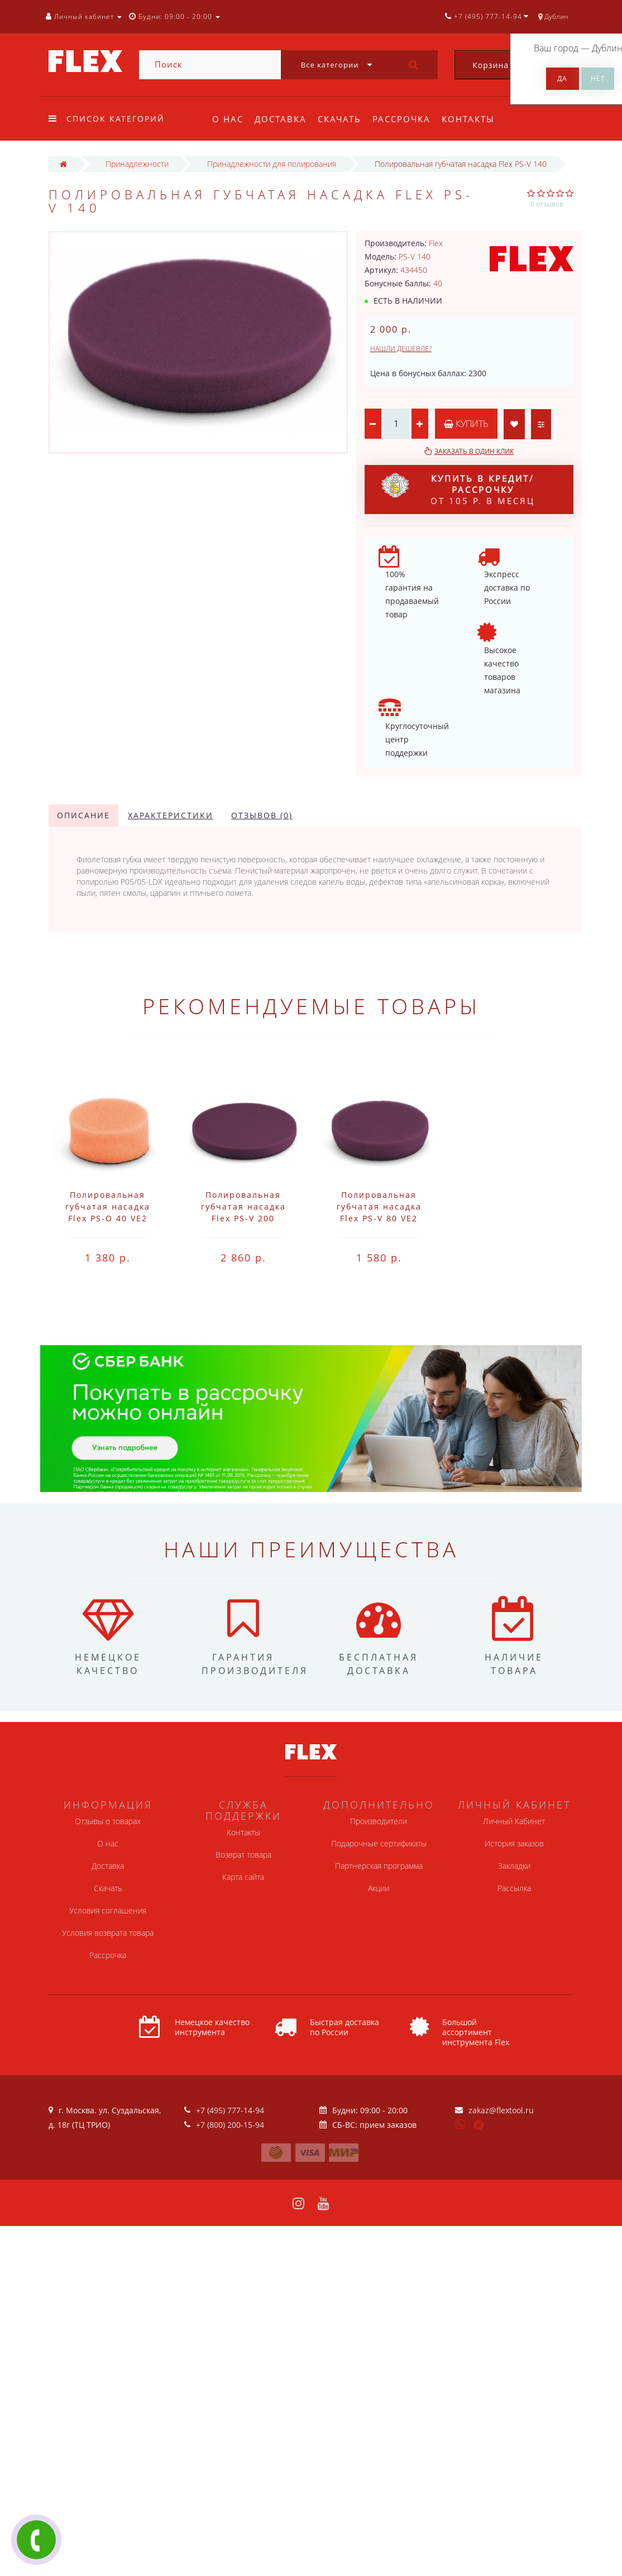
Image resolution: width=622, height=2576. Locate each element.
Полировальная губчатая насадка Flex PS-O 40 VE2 (107, 1206)
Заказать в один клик (474, 451)
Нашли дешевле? (401, 348)
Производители (378, 1821)
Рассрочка (406, 118)
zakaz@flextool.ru (501, 2110)
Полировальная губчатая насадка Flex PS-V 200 (243, 1206)
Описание (83, 815)
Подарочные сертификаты (379, 1843)
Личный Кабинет (514, 1821)
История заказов (514, 1843)
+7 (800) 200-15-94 (230, 2124)
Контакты (474, 118)
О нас (227, 118)
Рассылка (514, 1888)
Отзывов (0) (262, 815)
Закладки (514, 1865)
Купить (466, 424)
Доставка (282, 118)
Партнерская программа (379, 1865)
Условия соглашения (107, 1910)
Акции (378, 1888)
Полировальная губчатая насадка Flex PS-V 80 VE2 (379, 1206)
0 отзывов (546, 204)
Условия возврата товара (108, 1932)
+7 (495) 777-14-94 (230, 2110)
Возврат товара (243, 1854)
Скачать (343, 118)
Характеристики (170, 815)
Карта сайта (243, 1877)
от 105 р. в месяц (458, 489)
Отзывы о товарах (108, 1821)
